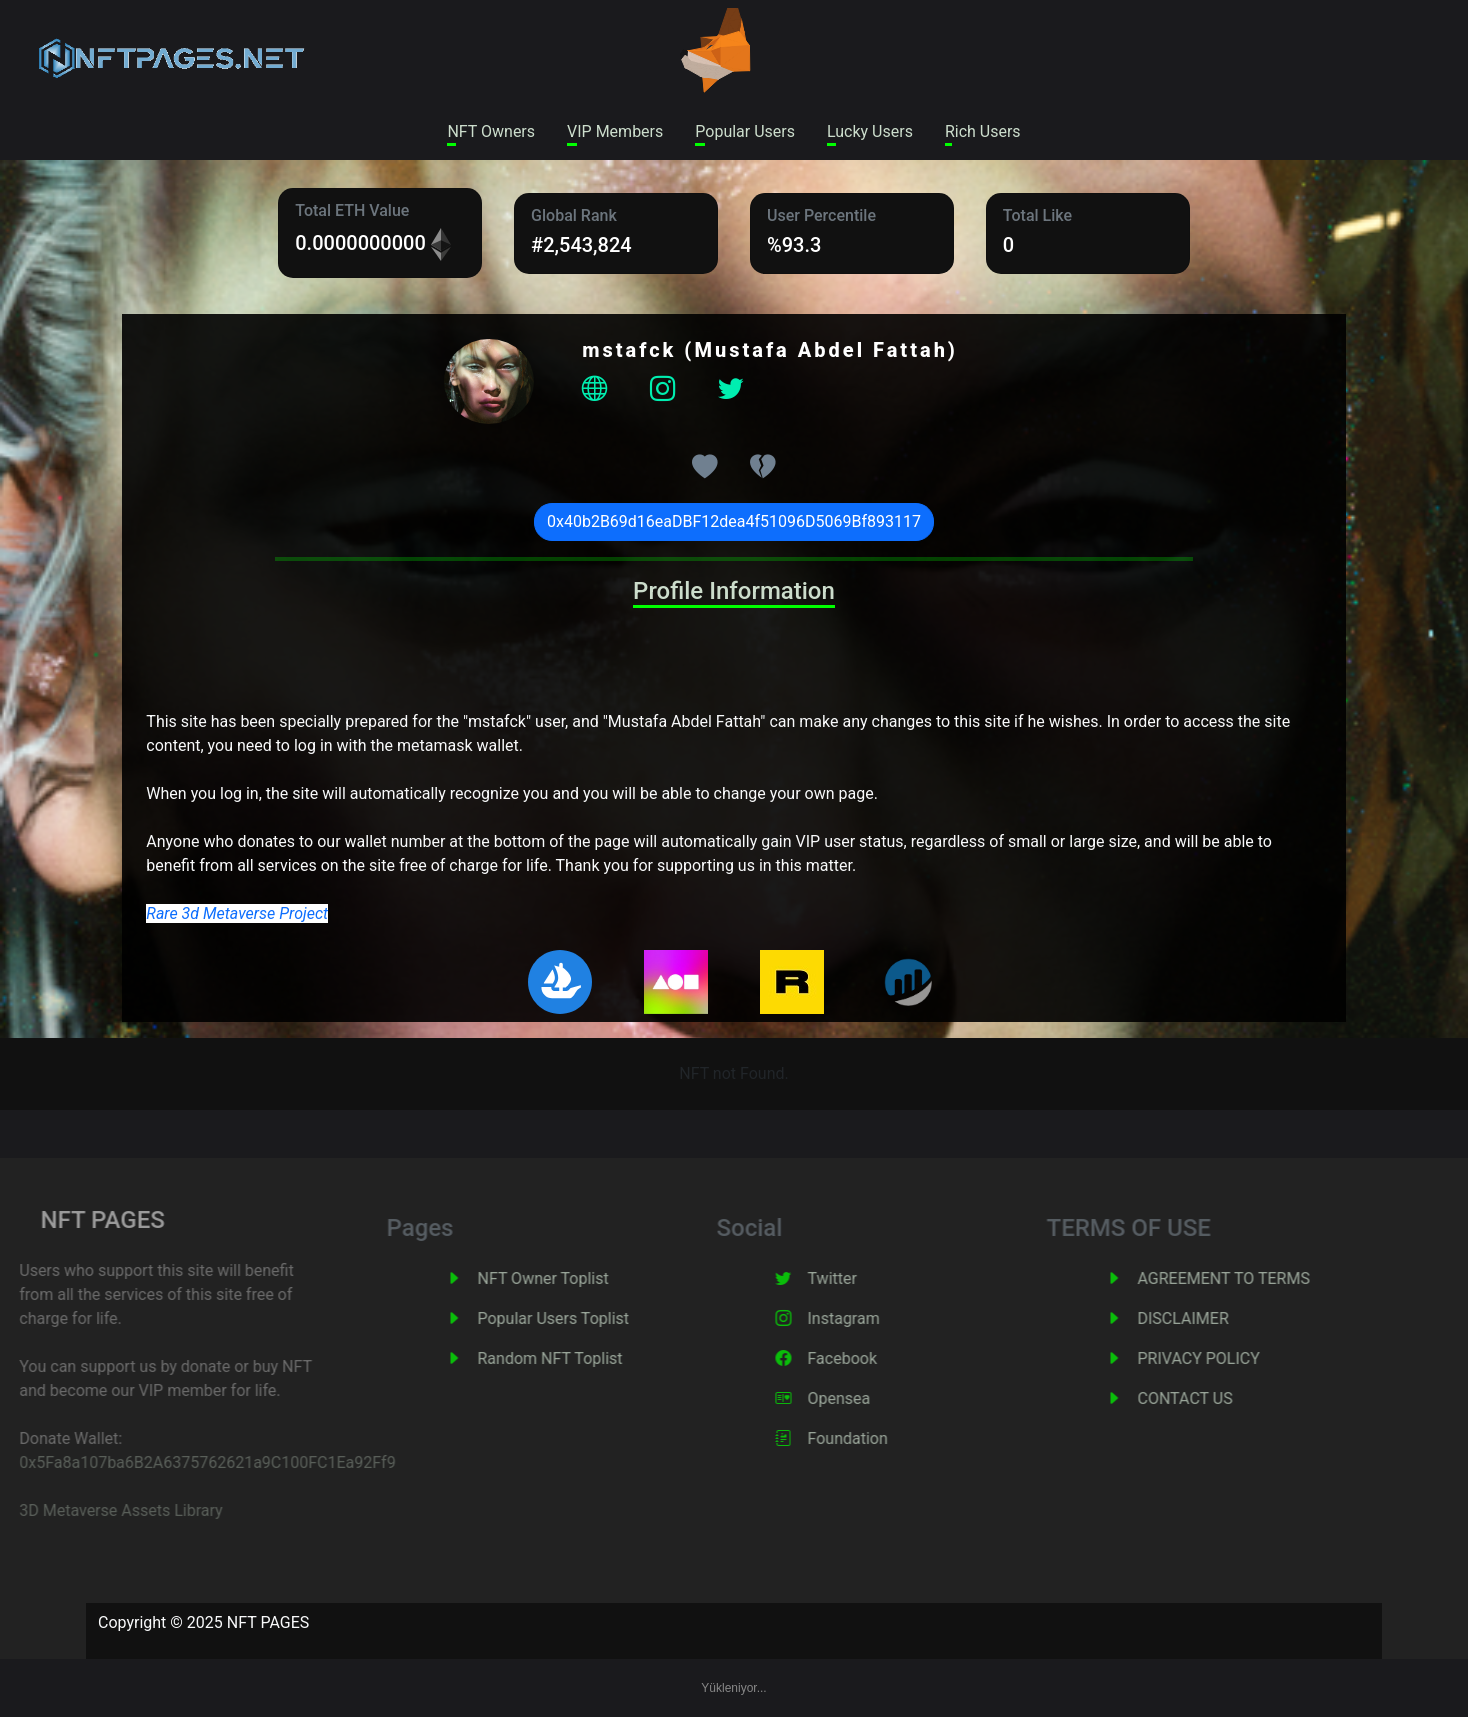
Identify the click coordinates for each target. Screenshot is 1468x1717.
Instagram (873, 1318)
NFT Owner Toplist (572, 1278)
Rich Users (983, 131)
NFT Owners (491, 131)
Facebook (871, 1358)
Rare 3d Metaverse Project (237, 913)
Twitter (861, 1278)
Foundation (877, 1438)
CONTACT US (1214, 1398)
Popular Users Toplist (583, 1318)
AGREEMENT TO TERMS (1253, 1278)
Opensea (868, 1398)
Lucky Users (870, 131)
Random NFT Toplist (579, 1358)
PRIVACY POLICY (1228, 1358)
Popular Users (745, 131)
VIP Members (615, 131)
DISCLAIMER (1212, 1318)
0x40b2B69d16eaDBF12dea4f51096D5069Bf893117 (734, 521)
